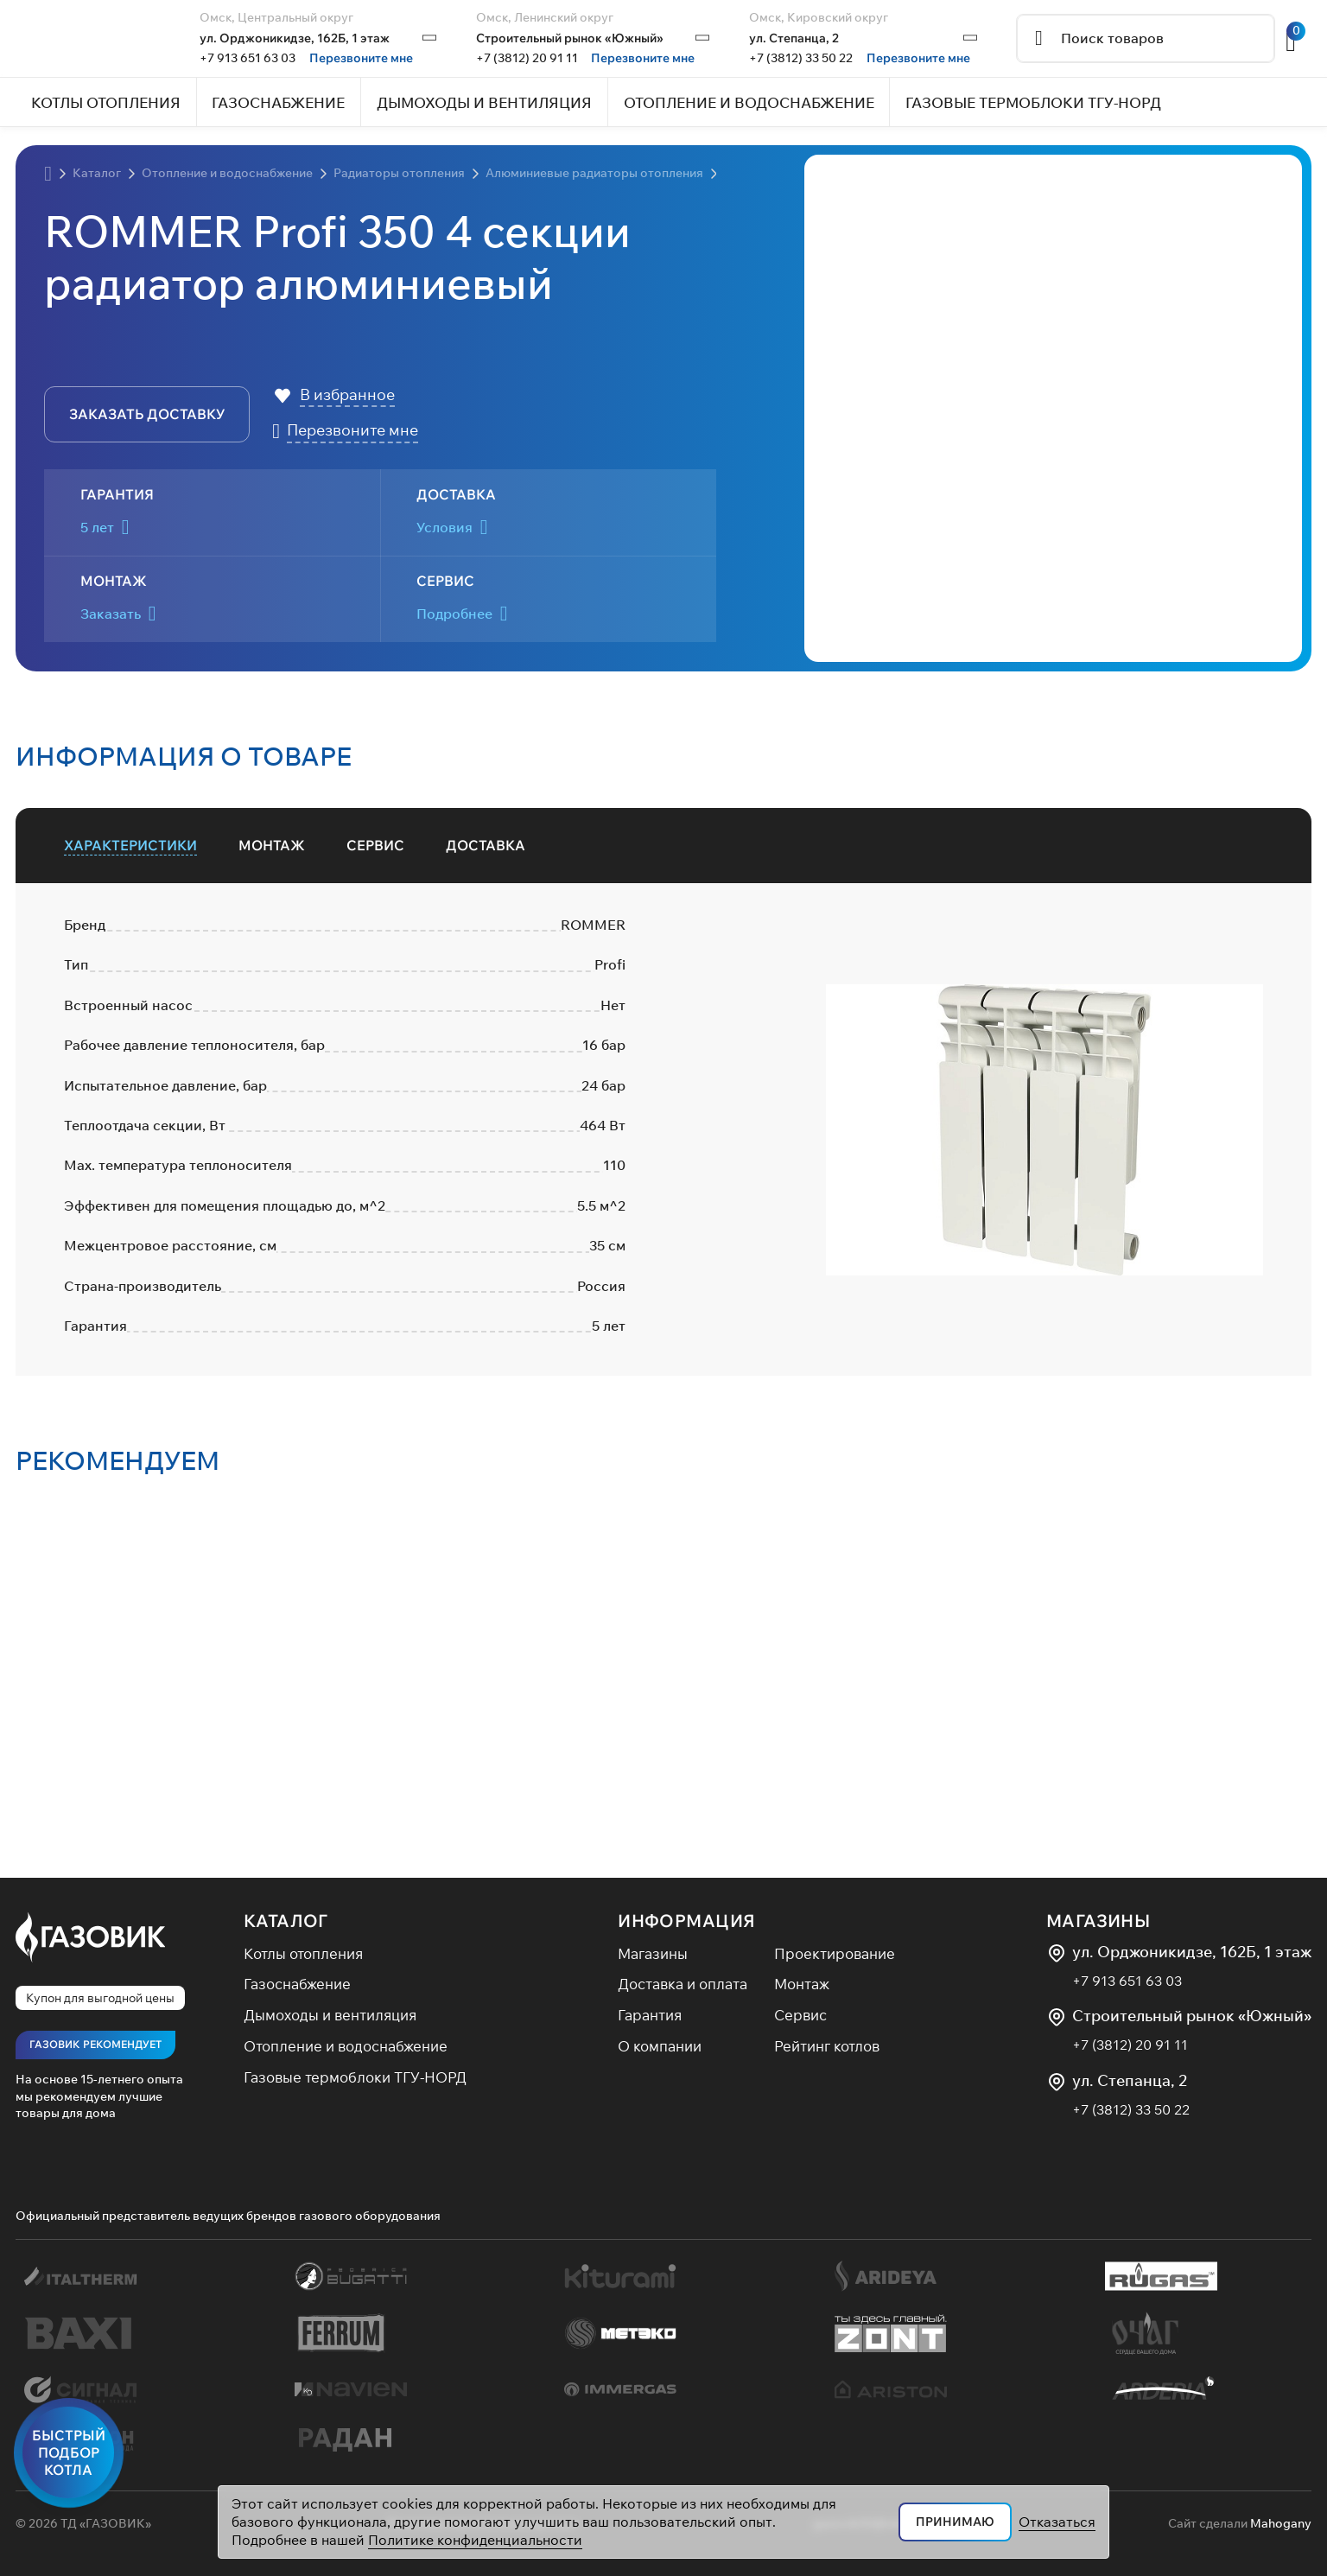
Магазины (653, 1953)
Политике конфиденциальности (475, 2539)
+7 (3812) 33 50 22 (801, 58)
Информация (686, 1920)
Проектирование (834, 1953)
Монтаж (801, 1984)
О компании (660, 2046)
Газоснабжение (297, 1984)
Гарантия (650, 2015)
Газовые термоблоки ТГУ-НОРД (355, 2077)
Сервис (800, 2015)
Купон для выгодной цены (100, 1998)
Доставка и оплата (682, 1984)
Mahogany (1280, 2523)
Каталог (286, 1920)
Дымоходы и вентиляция (330, 2015)
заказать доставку (147, 414)
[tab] (130, 845)
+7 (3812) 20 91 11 (527, 58)
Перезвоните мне (361, 58)
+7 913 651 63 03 (247, 58)
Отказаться (1057, 2521)
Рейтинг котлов (826, 2046)
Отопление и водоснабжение (346, 2046)
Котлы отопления (303, 1953)
